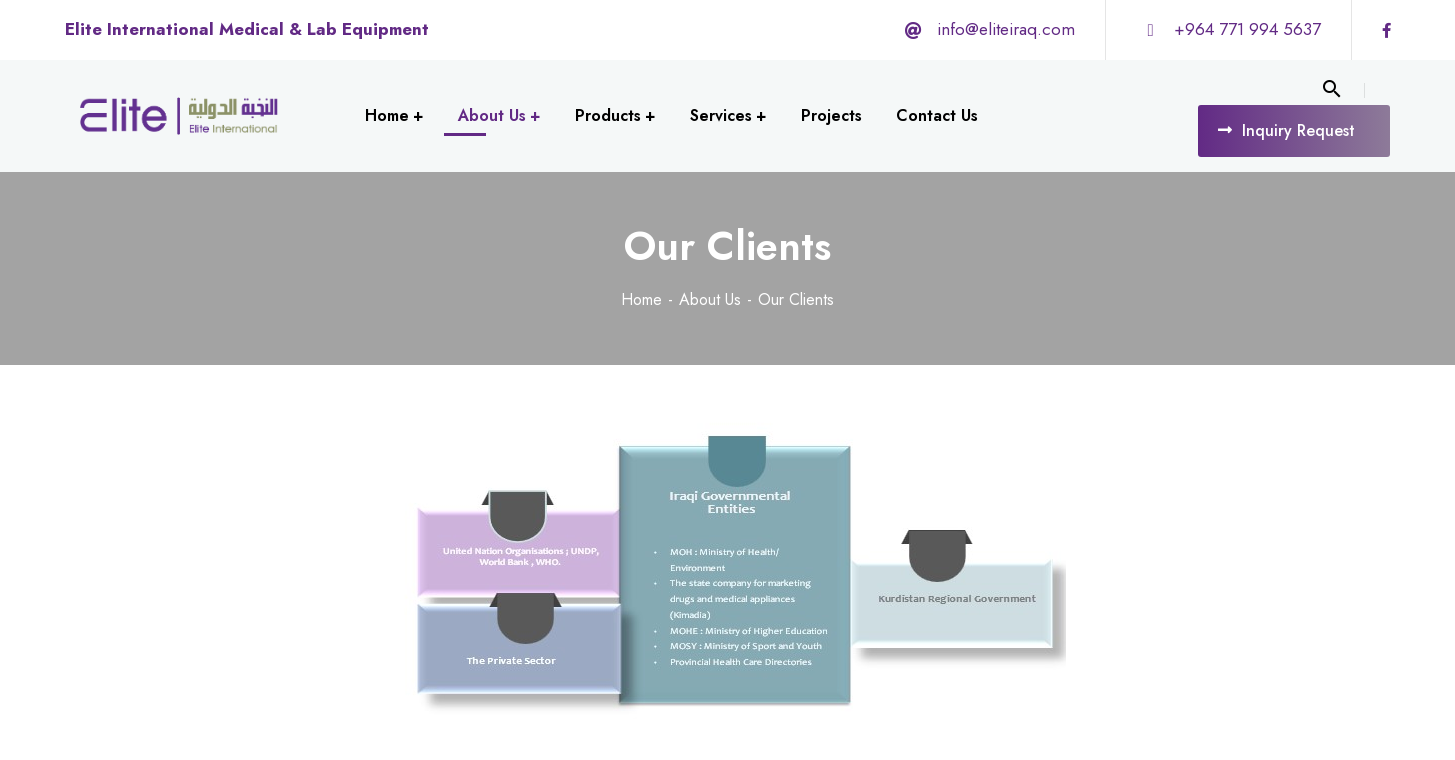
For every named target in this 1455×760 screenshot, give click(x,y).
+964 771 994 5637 (1247, 29)
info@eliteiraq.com (1006, 29)
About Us (710, 299)
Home (641, 299)
